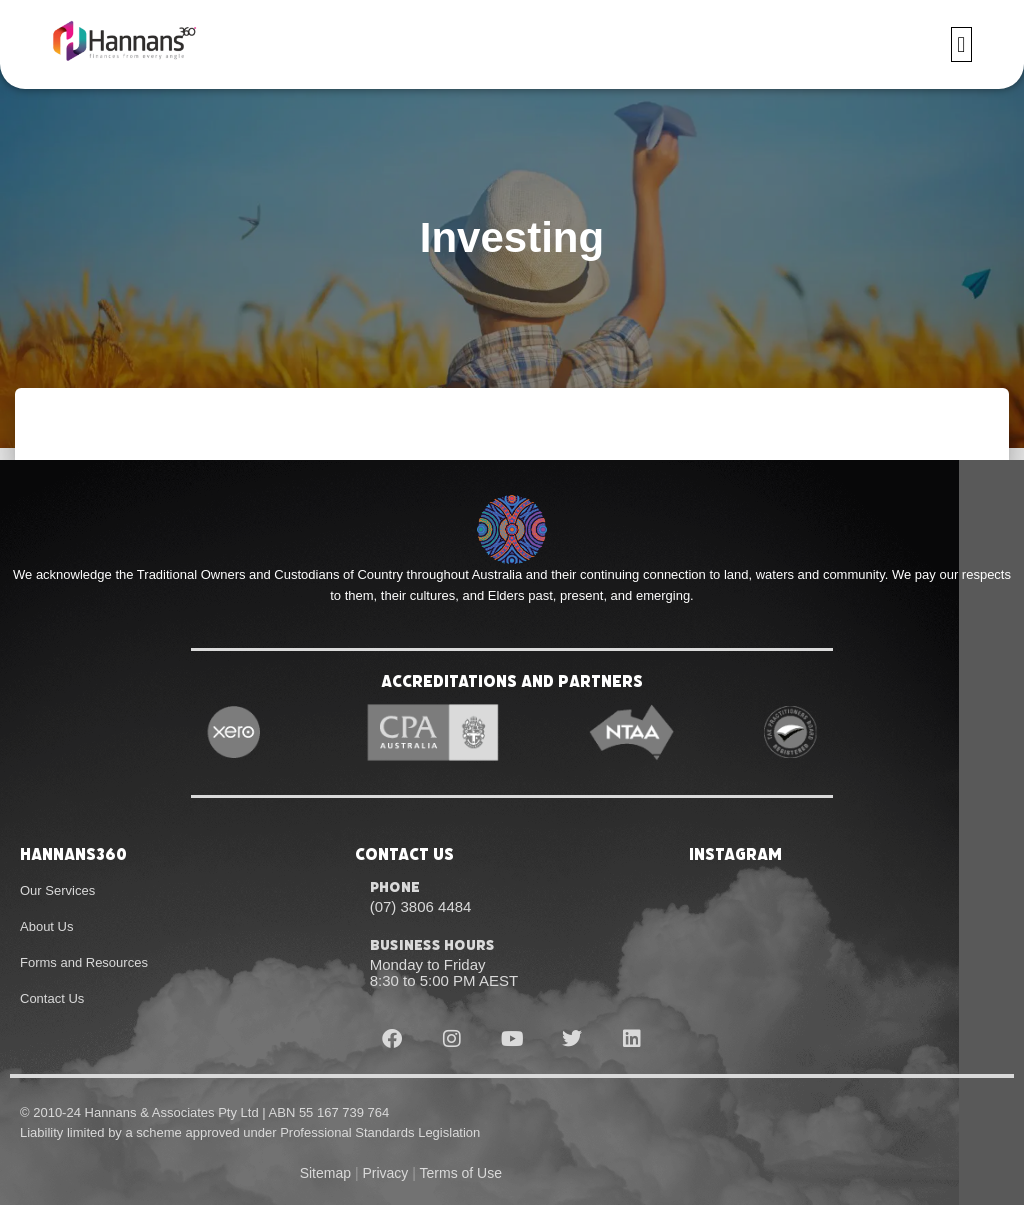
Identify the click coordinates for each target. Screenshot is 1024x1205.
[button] (961, 45)
